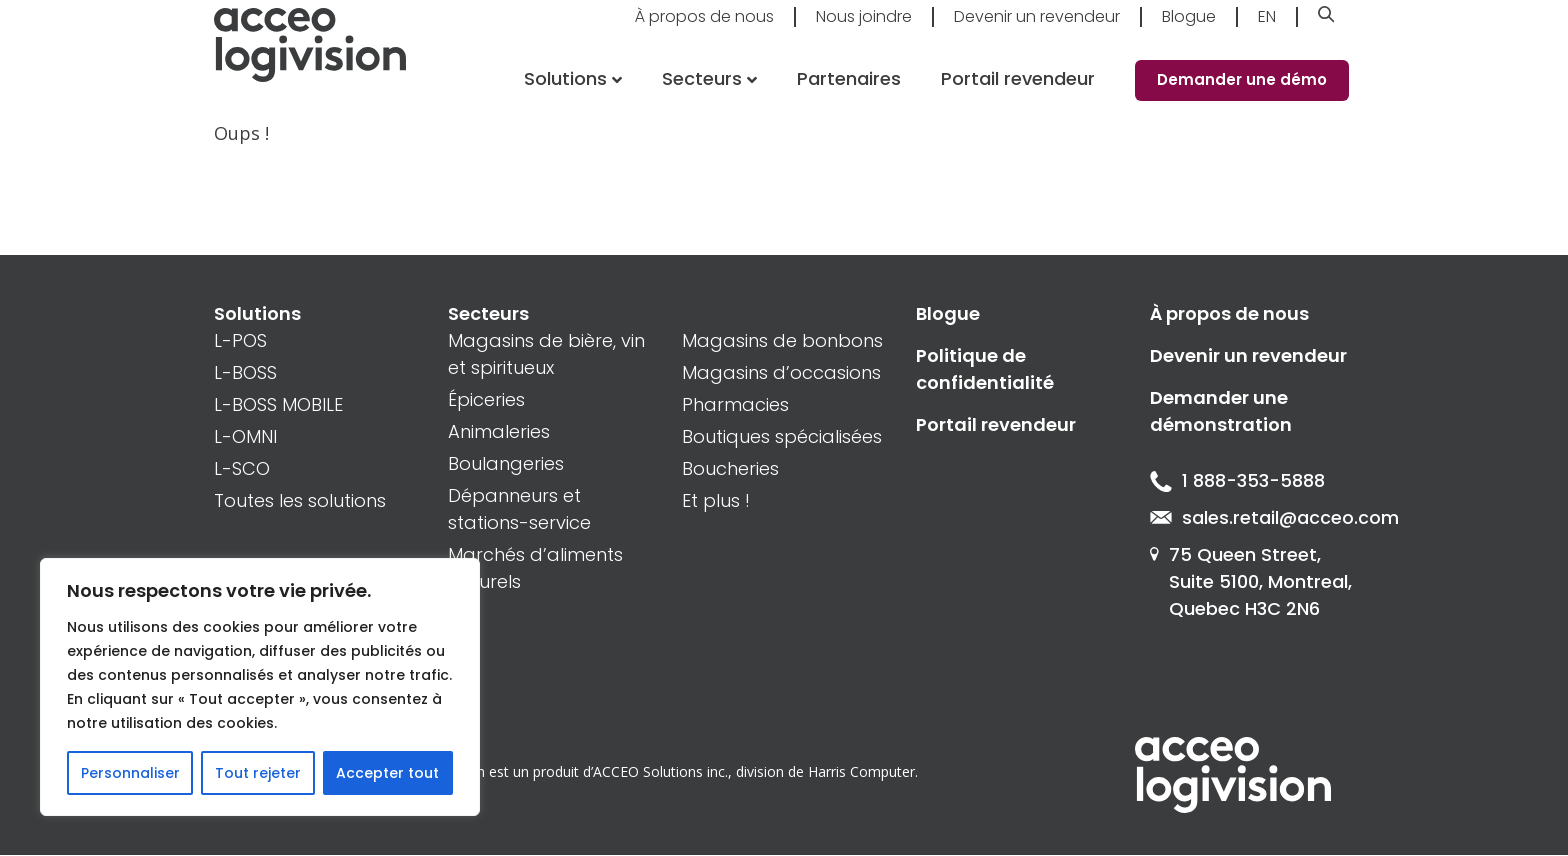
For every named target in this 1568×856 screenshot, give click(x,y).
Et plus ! (716, 500)
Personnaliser (130, 773)
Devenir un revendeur (1037, 31)
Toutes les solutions (300, 500)
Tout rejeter (258, 773)
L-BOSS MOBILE (278, 404)
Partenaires (849, 93)
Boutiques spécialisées (782, 436)
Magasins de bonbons (782, 340)
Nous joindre (864, 31)
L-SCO (242, 468)
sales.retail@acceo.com (1252, 518)
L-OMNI (245, 436)
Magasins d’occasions (781, 372)
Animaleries (499, 431)
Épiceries (486, 399)
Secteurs (701, 93)
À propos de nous (704, 31)
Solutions (563, 93)
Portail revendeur (1018, 93)
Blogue (1189, 31)
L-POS (240, 340)
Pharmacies (735, 404)
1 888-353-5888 (1237, 481)
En (1267, 31)
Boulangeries (506, 463)
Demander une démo (1242, 94)
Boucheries (730, 468)
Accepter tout (387, 773)
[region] (260, 687)
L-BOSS (245, 372)
